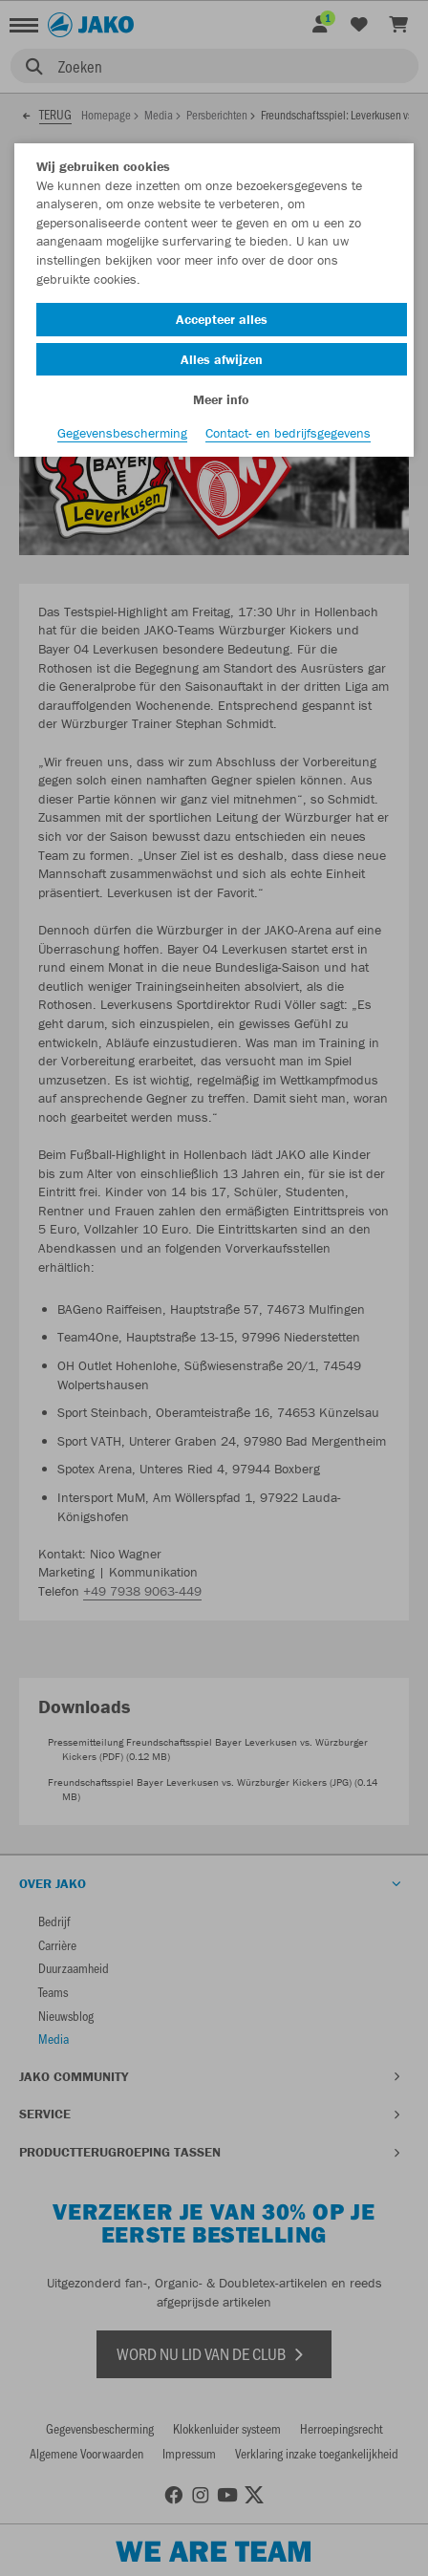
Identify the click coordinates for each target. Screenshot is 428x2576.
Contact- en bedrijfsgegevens (288, 432)
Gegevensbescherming (122, 432)
